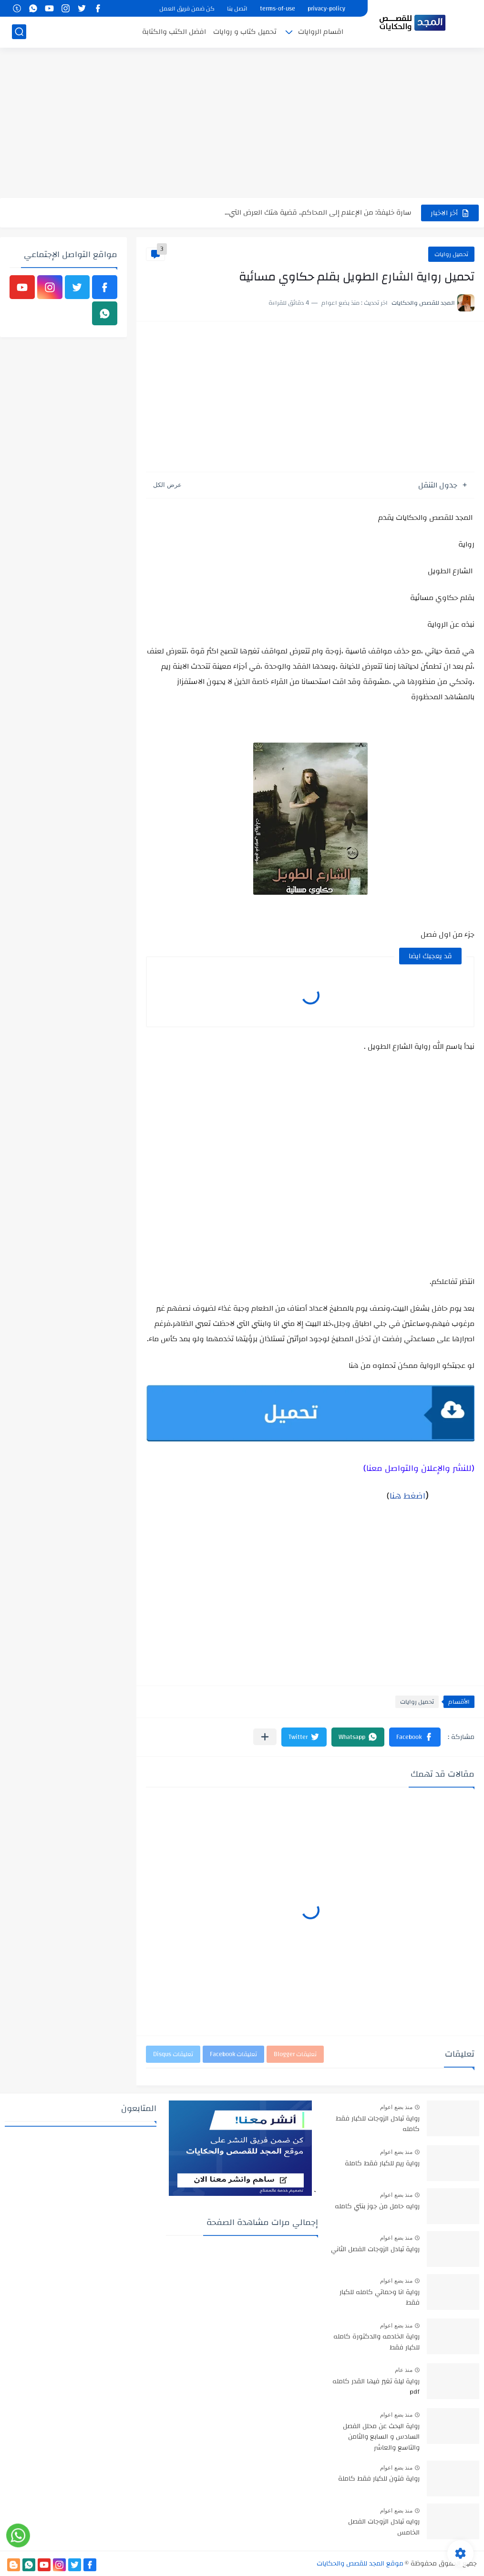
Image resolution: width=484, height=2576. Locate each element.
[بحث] (19, 31)
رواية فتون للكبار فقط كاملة (379, 2479)
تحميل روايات (451, 254)
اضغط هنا (407, 1496)
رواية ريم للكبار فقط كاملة (382, 2164)
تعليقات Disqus (173, 2054)
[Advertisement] (242, 124)
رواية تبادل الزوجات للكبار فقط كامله (378, 2124)
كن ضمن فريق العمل (187, 8)
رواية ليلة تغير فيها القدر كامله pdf (376, 2387)
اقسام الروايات (320, 31)
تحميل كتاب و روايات (245, 31)
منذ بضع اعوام (396, 2107)
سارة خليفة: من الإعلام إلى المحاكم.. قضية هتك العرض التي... (318, 212)
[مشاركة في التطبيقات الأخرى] (265, 1736)
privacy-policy (326, 8)
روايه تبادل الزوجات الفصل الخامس (384, 2527)
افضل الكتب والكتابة (174, 31)
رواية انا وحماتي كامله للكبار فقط (380, 2298)
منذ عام (403, 2370)
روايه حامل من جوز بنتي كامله (377, 2207)
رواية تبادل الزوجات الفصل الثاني (375, 2249)
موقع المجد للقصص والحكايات (360, 2563)
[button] (415, 1737)
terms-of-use (277, 8)
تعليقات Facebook (233, 2054)
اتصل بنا (237, 8)
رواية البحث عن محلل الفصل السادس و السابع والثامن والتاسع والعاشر (381, 2437)
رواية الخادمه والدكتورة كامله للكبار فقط (376, 2342)
